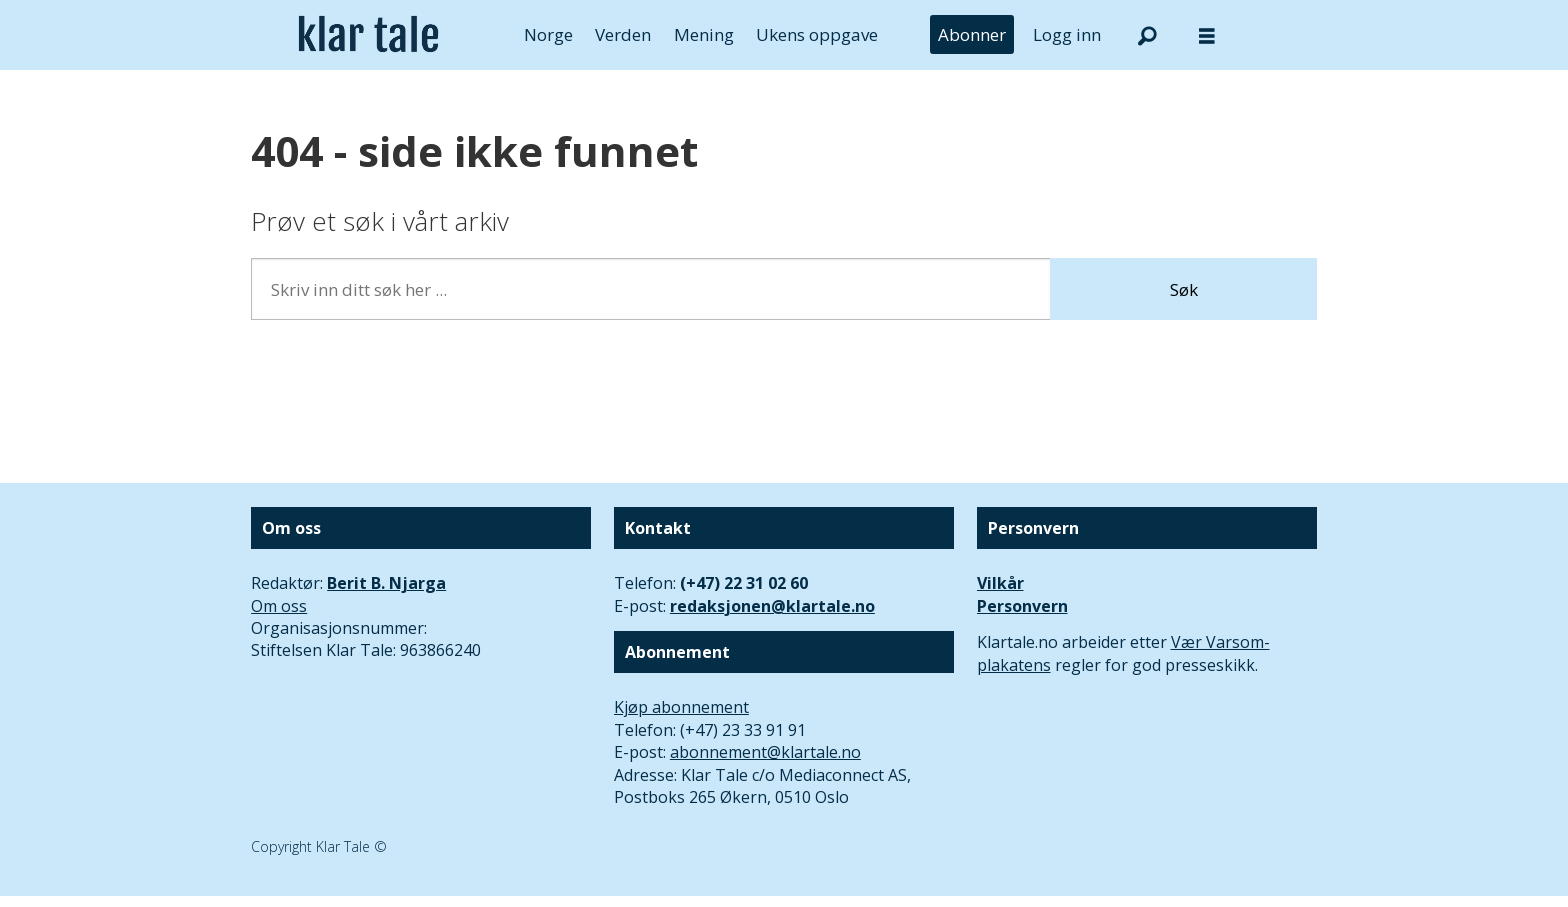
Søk (1184, 289)
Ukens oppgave (817, 34)
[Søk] (1147, 35)
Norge (548, 34)
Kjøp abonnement (681, 707)
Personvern (1022, 606)
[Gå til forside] (368, 35)
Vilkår (1000, 583)
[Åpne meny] (1207, 35)
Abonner (972, 34)
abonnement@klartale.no (765, 752)
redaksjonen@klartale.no (772, 606)
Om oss (279, 606)
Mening (704, 34)
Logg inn (1067, 34)
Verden (623, 34)
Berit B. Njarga (386, 583)
